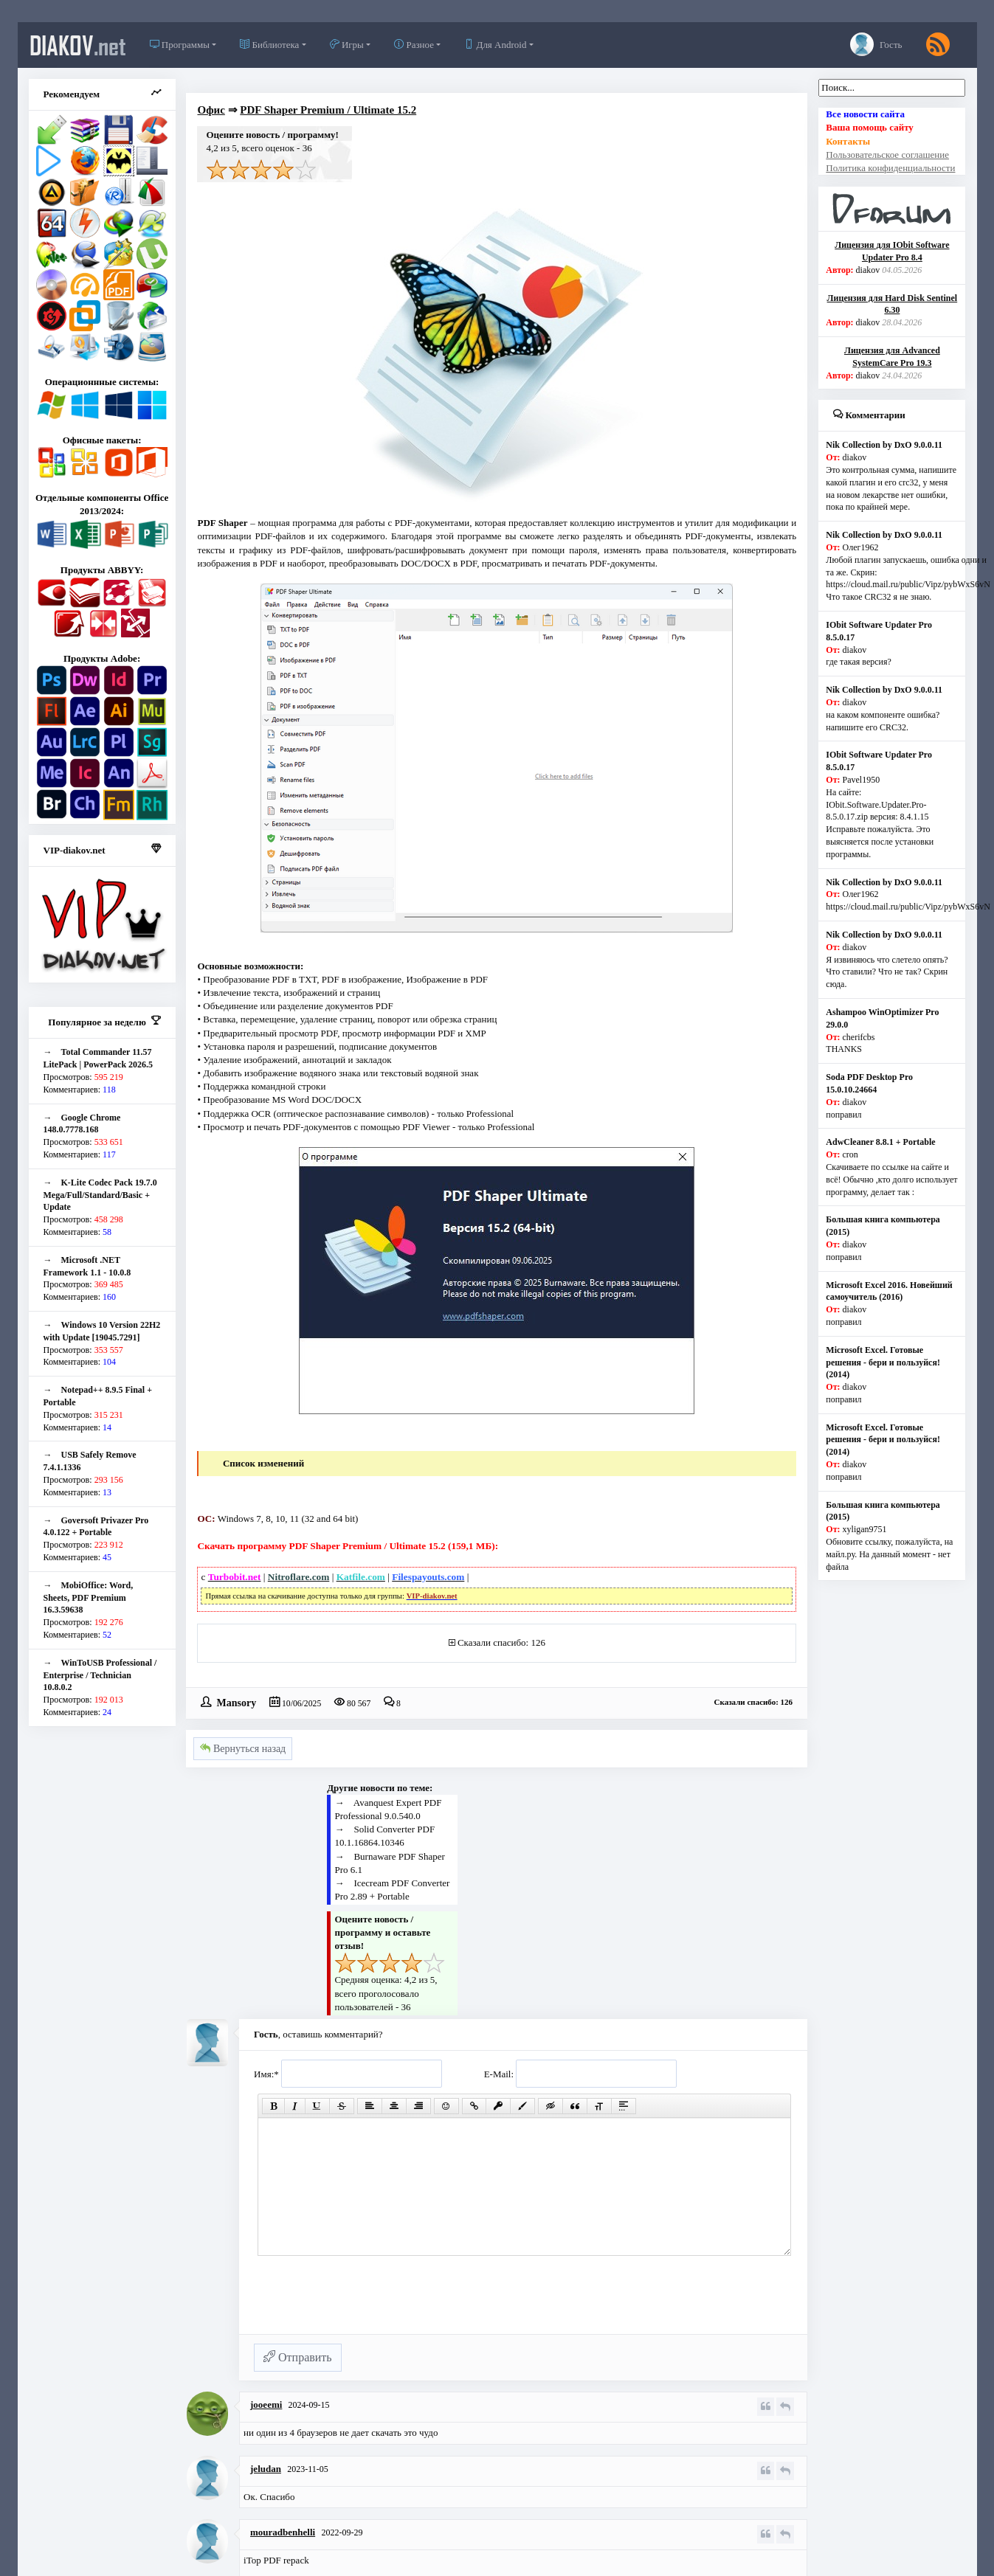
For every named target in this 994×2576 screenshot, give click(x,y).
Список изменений (263, 1463)
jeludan (265, 2468)
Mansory (236, 1702)
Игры (347, 44)
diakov (78, 45)
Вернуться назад (243, 1748)
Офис (210, 110)
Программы (180, 44)
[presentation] (366, 2301)
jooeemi (266, 2404)
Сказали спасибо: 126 (501, 1642)
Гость (876, 44)
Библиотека (269, 44)
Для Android (495, 44)
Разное (414, 44)
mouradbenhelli (282, 2532)
